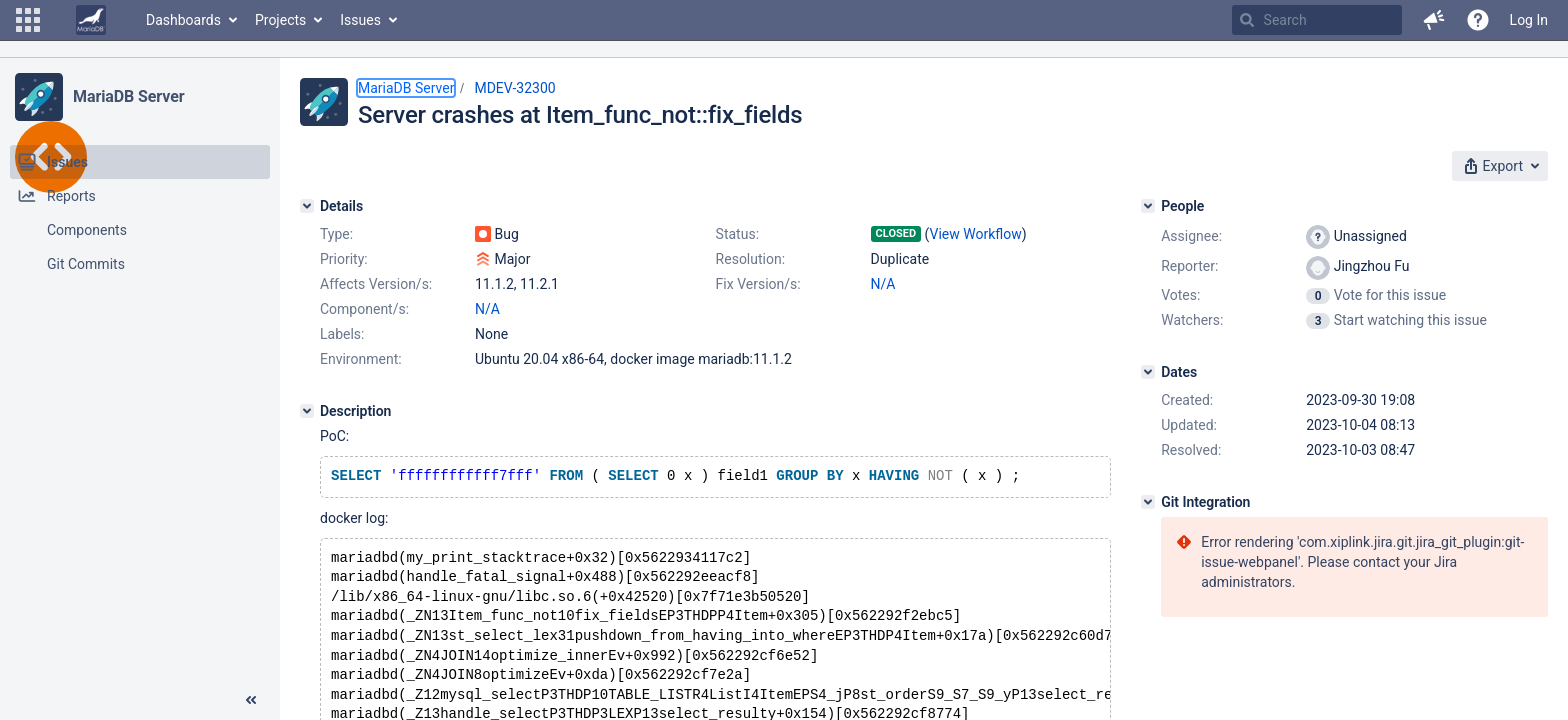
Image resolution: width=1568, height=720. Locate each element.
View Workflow (976, 234)
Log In (1529, 20)
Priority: (344, 259)
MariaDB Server (128, 96)
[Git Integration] (1148, 502)
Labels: (342, 334)
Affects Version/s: (376, 284)
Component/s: (364, 309)
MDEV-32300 (514, 88)
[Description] (307, 411)
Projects (280, 20)
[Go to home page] (91, 20)
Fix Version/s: (758, 284)
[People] (1148, 206)
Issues (360, 20)
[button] (28, 20)
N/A (883, 284)
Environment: (361, 359)
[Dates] (1148, 372)
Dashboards (183, 20)
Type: (336, 234)
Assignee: (1191, 236)
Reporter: (1189, 266)
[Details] (307, 206)
